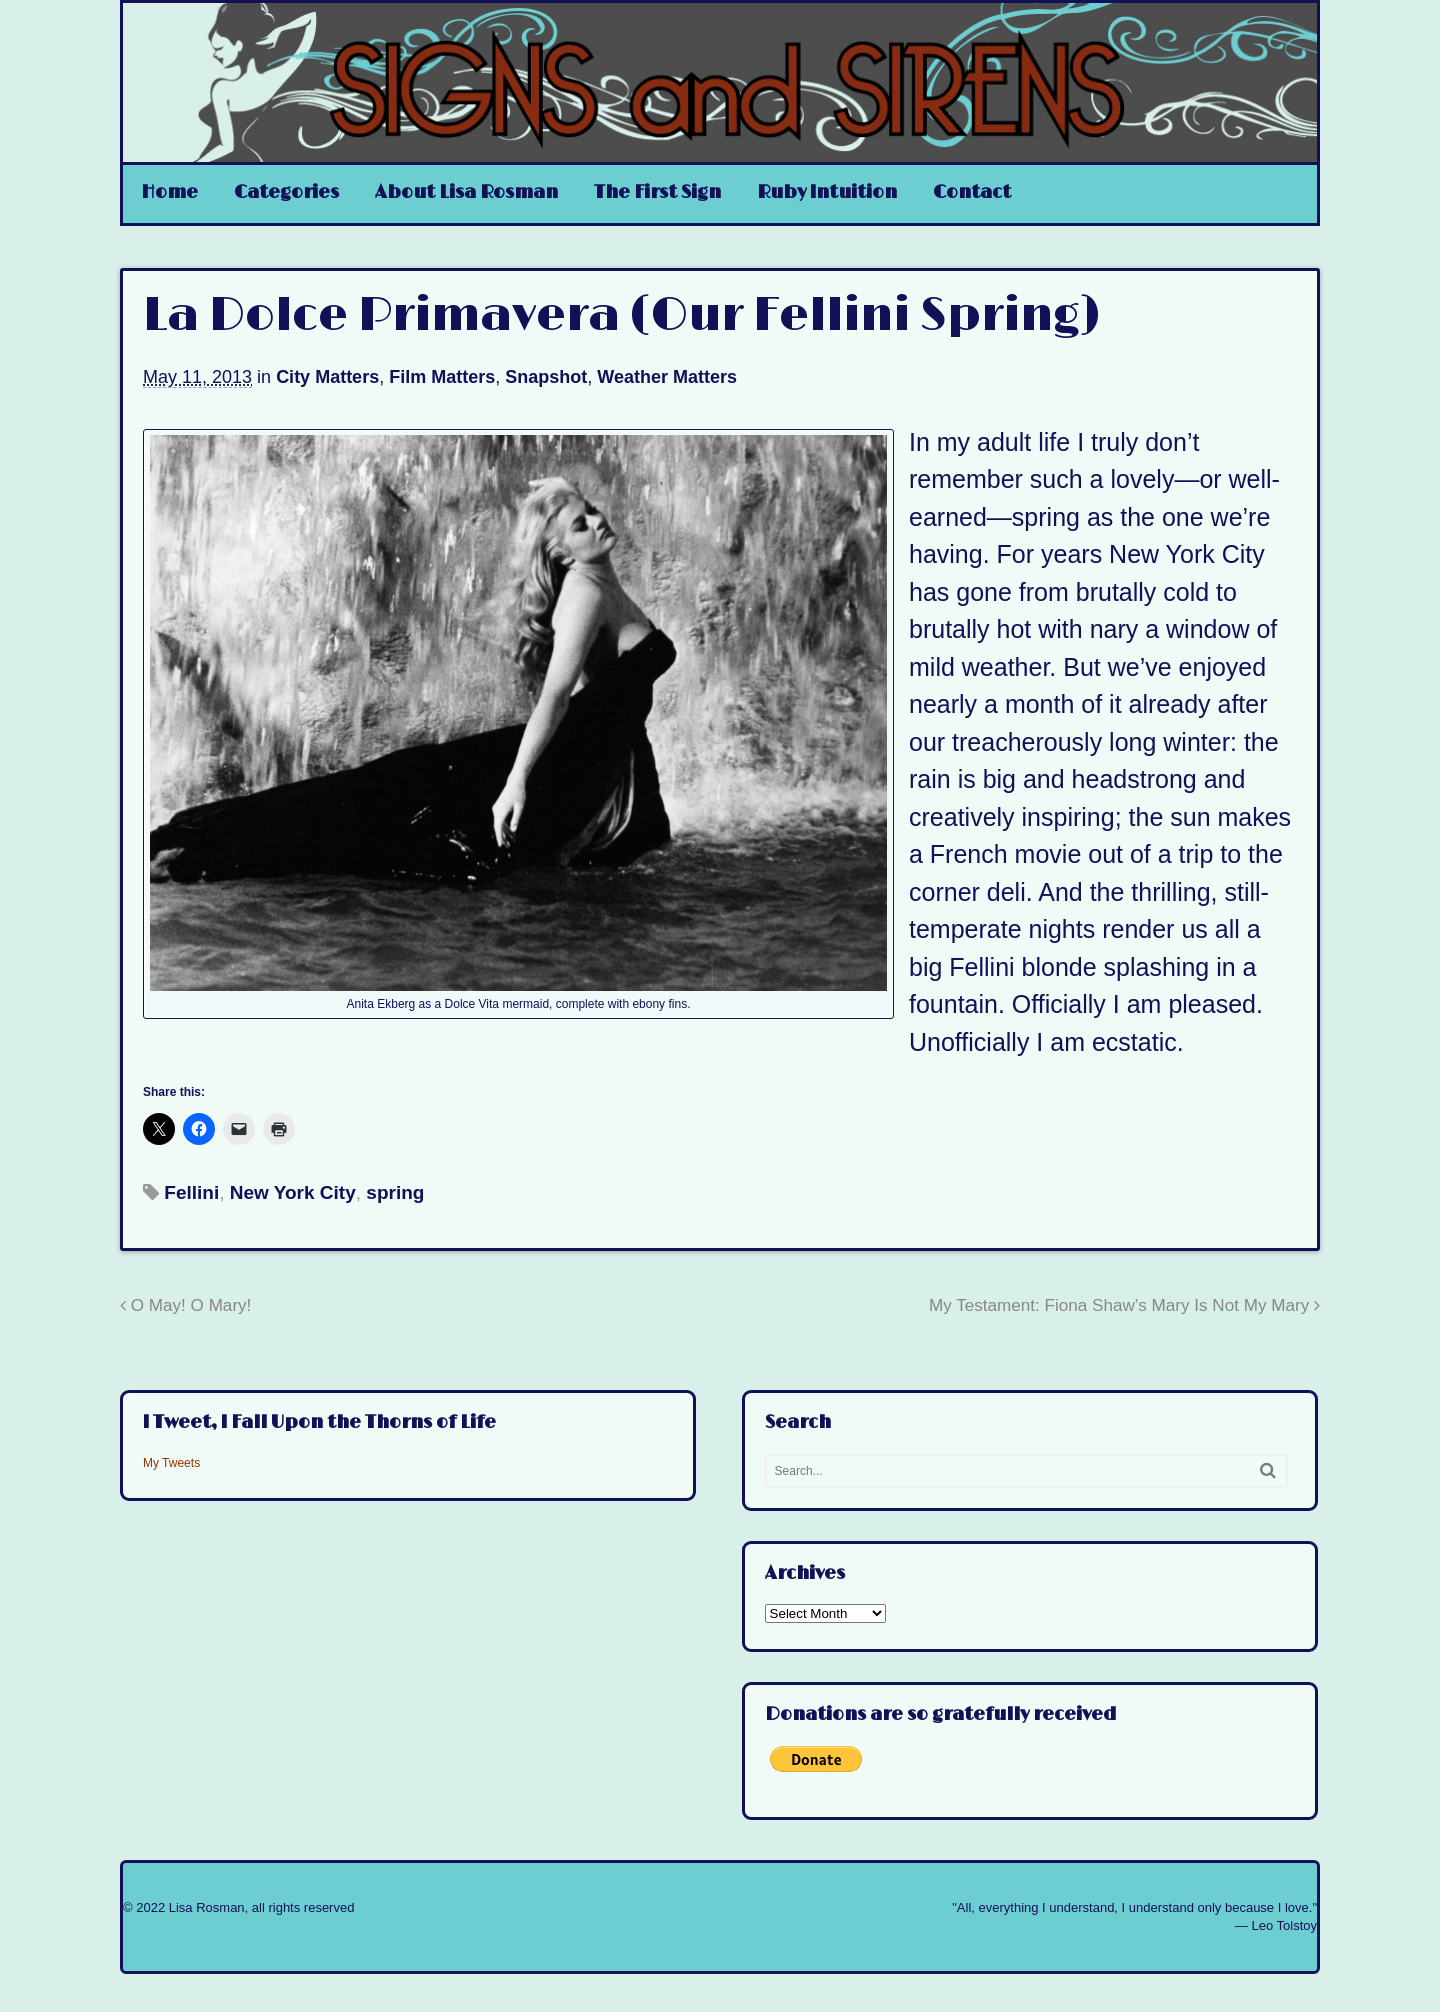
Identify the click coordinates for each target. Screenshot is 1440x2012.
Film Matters (442, 377)
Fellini (191, 1192)
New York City (293, 1192)
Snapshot (546, 377)
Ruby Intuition (827, 193)
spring (395, 1192)
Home (169, 193)
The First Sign (657, 193)
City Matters (327, 377)
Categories (286, 193)
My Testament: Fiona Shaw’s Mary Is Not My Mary (1124, 1305)
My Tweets (171, 1463)
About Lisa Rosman (466, 193)
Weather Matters (667, 377)
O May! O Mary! (185, 1305)
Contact (972, 193)
